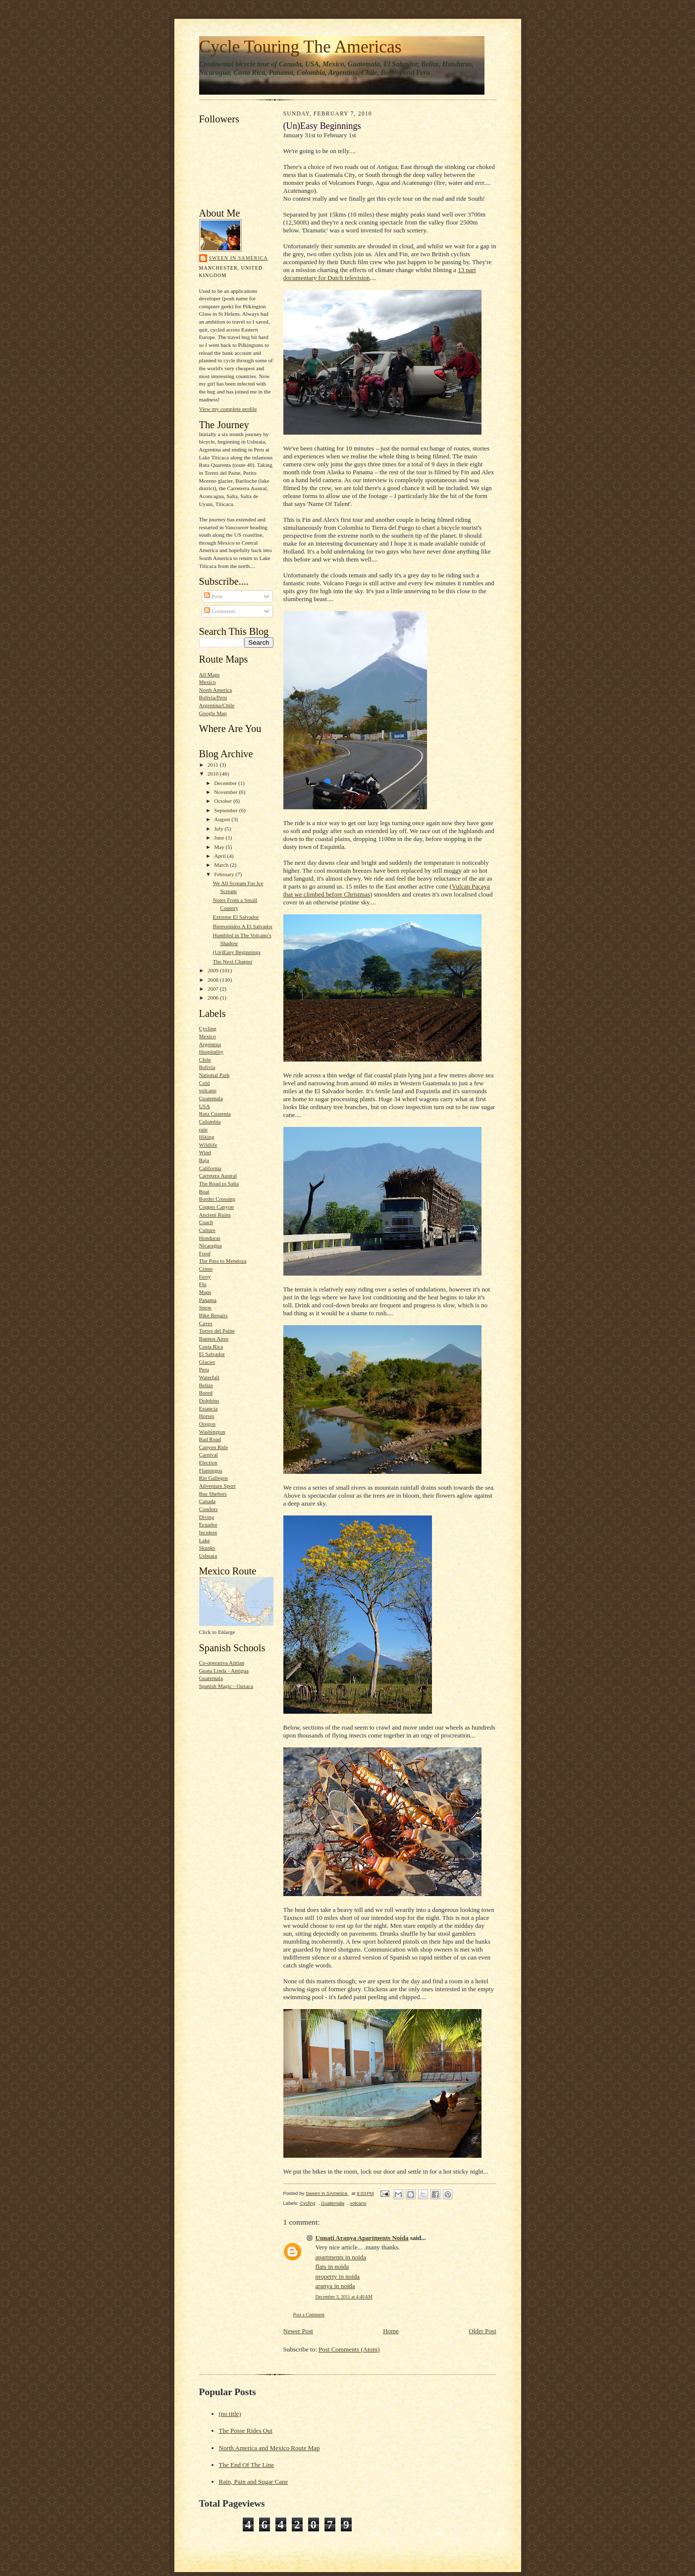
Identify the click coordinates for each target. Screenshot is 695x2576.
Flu (203, 1284)
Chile (205, 1060)
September (226, 810)
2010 (214, 774)
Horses (206, 1416)
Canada (207, 1501)
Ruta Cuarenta (215, 1114)
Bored (206, 1393)
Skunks (207, 1548)
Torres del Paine (217, 1331)
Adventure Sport (217, 1486)
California (210, 1168)
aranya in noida (335, 2286)
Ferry (205, 1277)
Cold (204, 1083)
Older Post (482, 2331)
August (222, 819)
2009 (214, 970)
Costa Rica (211, 1346)
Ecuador (208, 1524)
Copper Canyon (216, 1207)
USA (204, 1106)
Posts (213, 596)
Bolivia (207, 1067)
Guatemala (211, 1098)
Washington (212, 1432)
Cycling (207, 1028)
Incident (208, 1532)
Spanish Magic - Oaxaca (226, 1686)
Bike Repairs (213, 1315)
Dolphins (209, 1400)
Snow (205, 1307)
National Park (214, 1075)
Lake (204, 1540)
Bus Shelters (213, 1494)
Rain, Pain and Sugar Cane (253, 2481)
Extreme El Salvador (236, 917)
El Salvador (212, 1354)
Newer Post (298, 2331)
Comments (219, 611)
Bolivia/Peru (213, 697)
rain (203, 1129)
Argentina (210, 1044)
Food (205, 1253)
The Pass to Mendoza (223, 1261)
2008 (214, 980)
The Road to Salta (219, 1183)
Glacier (207, 1362)
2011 (214, 765)
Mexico (207, 682)
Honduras (209, 1238)
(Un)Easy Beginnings (237, 952)
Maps (205, 1292)
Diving (206, 1517)
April (220, 856)
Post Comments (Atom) (349, 2349)
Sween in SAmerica (238, 258)
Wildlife (208, 1145)
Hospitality (211, 1052)
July (219, 829)
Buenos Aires (214, 1339)
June (219, 837)
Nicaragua (210, 1245)
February (224, 874)
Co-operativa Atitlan (222, 1663)
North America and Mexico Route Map (269, 2448)
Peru (204, 1369)
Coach (206, 1222)
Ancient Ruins (215, 1215)
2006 (214, 998)
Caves (206, 1323)
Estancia (208, 1408)
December (226, 783)
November (226, 792)
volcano (207, 1090)
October (223, 801)
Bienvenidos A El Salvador (242, 926)
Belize (206, 1385)
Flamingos (210, 1470)
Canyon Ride (213, 1447)
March (222, 865)
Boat (204, 1191)
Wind (205, 1152)
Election (208, 1462)
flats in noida (332, 2266)
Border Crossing (217, 1199)
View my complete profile (228, 409)
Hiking (206, 1137)
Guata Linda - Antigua (224, 1671)
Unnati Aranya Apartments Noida (362, 2237)
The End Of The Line (246, 2464)
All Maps (209, 674)
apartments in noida (341, 2257)
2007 (214, 989)
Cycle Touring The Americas (300, 46)
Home (391, 2331)
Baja (204, 1160)
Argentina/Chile (217, 705)
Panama (207, 1300)
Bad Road (210, 1439)
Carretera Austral (218, 1175)
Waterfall (209, 1377)
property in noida (338, 2276)
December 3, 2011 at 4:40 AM (344, 2296)
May (219, 847)
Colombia (210, 1121)
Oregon (207, 1424)
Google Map (213, 713)
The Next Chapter (232, 961)
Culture (207, 1230)
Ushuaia (208, 1556)
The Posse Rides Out (246, 2430)
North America (215, 690)
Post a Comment (309, 2314)
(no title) (230, 2413)
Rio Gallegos (213, 1478)
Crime (206, 1269)
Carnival (208, 1454)
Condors (208, 1509)
